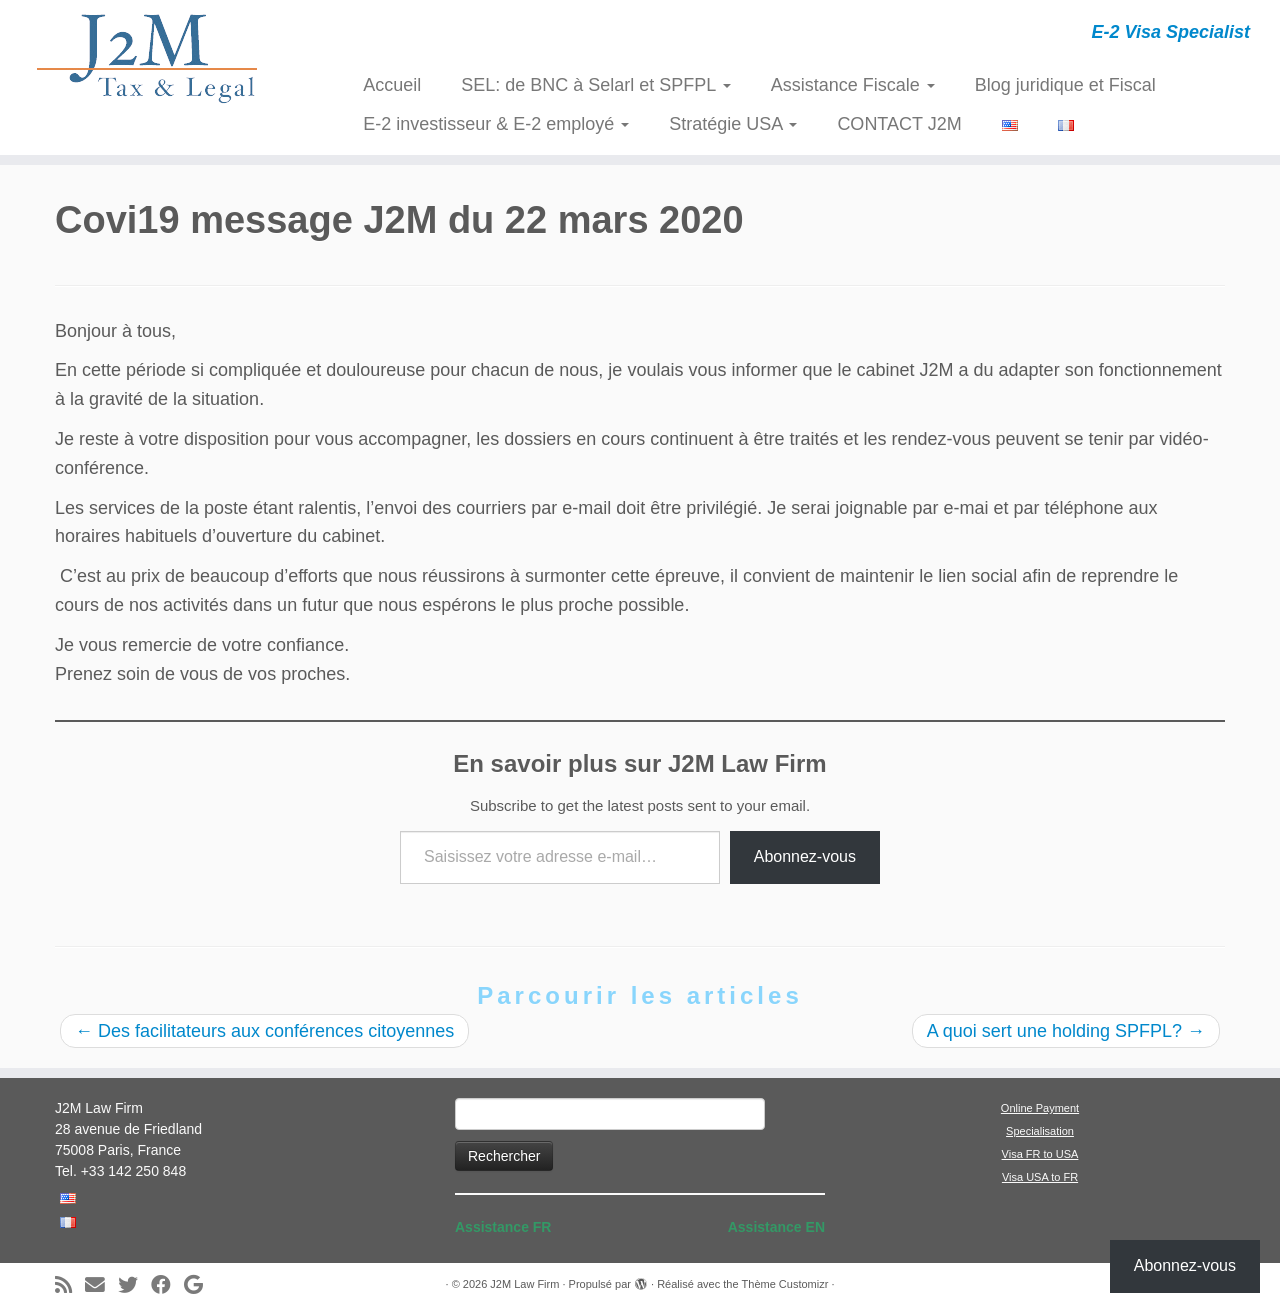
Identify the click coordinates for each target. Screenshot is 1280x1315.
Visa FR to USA (1040, 1154)
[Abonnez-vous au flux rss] (70, 1285)
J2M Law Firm (524, 1284)
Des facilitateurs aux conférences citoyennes (264, 1031)
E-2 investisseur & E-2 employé (496, 124)
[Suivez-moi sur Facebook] (167, 1285)
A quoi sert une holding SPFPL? (1066, 1031)
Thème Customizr (785, 1284)
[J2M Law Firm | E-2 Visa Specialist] (147, 58)
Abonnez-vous (805, 856)
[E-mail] (101, 1285)
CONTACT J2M (899, 124)
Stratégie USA (733, 124)
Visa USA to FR (1040, 1177)
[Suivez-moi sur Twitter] (134, 1285)
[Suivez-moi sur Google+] (200, 1285)
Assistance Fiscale (853, 85)
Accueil (392, 85)
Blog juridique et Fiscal (1065, 85)
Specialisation (1040, 1131)
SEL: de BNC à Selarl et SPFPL (595, 85)
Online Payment (1040, 1108)
